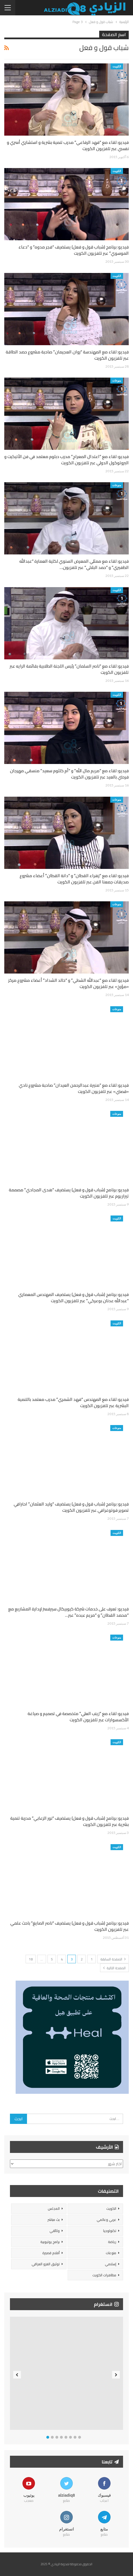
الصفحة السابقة (113, 1959)
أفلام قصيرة (51, 2253)
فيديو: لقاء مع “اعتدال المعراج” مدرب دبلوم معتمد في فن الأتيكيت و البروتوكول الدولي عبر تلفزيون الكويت (66, 459)
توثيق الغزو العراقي (46, 2264)
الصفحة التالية (114, 1968)
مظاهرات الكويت (104, 2275)
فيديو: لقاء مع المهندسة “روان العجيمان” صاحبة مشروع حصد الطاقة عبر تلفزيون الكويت (67, 355)
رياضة (112, 2242)
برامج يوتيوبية (50, 2242)
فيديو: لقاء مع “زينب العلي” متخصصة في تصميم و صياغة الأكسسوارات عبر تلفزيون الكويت (78, 1716)
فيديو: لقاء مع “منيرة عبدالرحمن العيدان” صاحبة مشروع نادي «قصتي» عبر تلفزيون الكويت (74, 1088)
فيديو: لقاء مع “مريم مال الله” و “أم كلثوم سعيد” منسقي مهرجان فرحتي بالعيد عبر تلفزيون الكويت (69, 774)
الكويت (117, 66)
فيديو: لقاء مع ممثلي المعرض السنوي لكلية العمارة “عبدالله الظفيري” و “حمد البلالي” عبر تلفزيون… (74, 564)
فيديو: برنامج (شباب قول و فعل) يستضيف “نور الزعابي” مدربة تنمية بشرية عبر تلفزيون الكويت (69, 1821)
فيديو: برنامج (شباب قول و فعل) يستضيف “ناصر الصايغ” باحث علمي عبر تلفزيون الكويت (69, 1926)
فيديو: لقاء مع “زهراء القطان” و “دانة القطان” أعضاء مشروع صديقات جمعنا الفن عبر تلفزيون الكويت (74, 878)
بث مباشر (53, 2219)
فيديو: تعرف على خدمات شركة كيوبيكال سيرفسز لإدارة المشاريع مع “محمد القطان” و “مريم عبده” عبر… (68, 1612)
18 (31, 1959)
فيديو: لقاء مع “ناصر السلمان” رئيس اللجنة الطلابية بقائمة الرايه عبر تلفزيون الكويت (69, 669)
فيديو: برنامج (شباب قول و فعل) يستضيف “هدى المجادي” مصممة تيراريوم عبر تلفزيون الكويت (69, 1193)
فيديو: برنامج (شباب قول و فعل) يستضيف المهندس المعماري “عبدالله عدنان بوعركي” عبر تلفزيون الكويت (73, 1297)
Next (116, 2374)
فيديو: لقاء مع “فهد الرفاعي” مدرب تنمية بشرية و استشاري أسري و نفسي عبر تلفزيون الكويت (68, 145)
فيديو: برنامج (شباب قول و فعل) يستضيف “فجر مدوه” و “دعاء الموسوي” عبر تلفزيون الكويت (73, 250)
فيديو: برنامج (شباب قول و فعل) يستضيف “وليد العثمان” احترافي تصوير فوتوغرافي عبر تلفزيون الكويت (71, 1507)
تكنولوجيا (109, 2230)
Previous (17, 2374)
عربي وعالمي (106, 2219)
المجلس (54, 2208)
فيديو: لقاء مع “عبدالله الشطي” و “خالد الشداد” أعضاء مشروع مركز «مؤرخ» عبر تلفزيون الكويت (68, 983)
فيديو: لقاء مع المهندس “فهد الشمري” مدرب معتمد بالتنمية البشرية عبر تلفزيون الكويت (73, 1402)
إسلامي (110, 2264)
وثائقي (54, 2230)
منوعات (116, 380)
